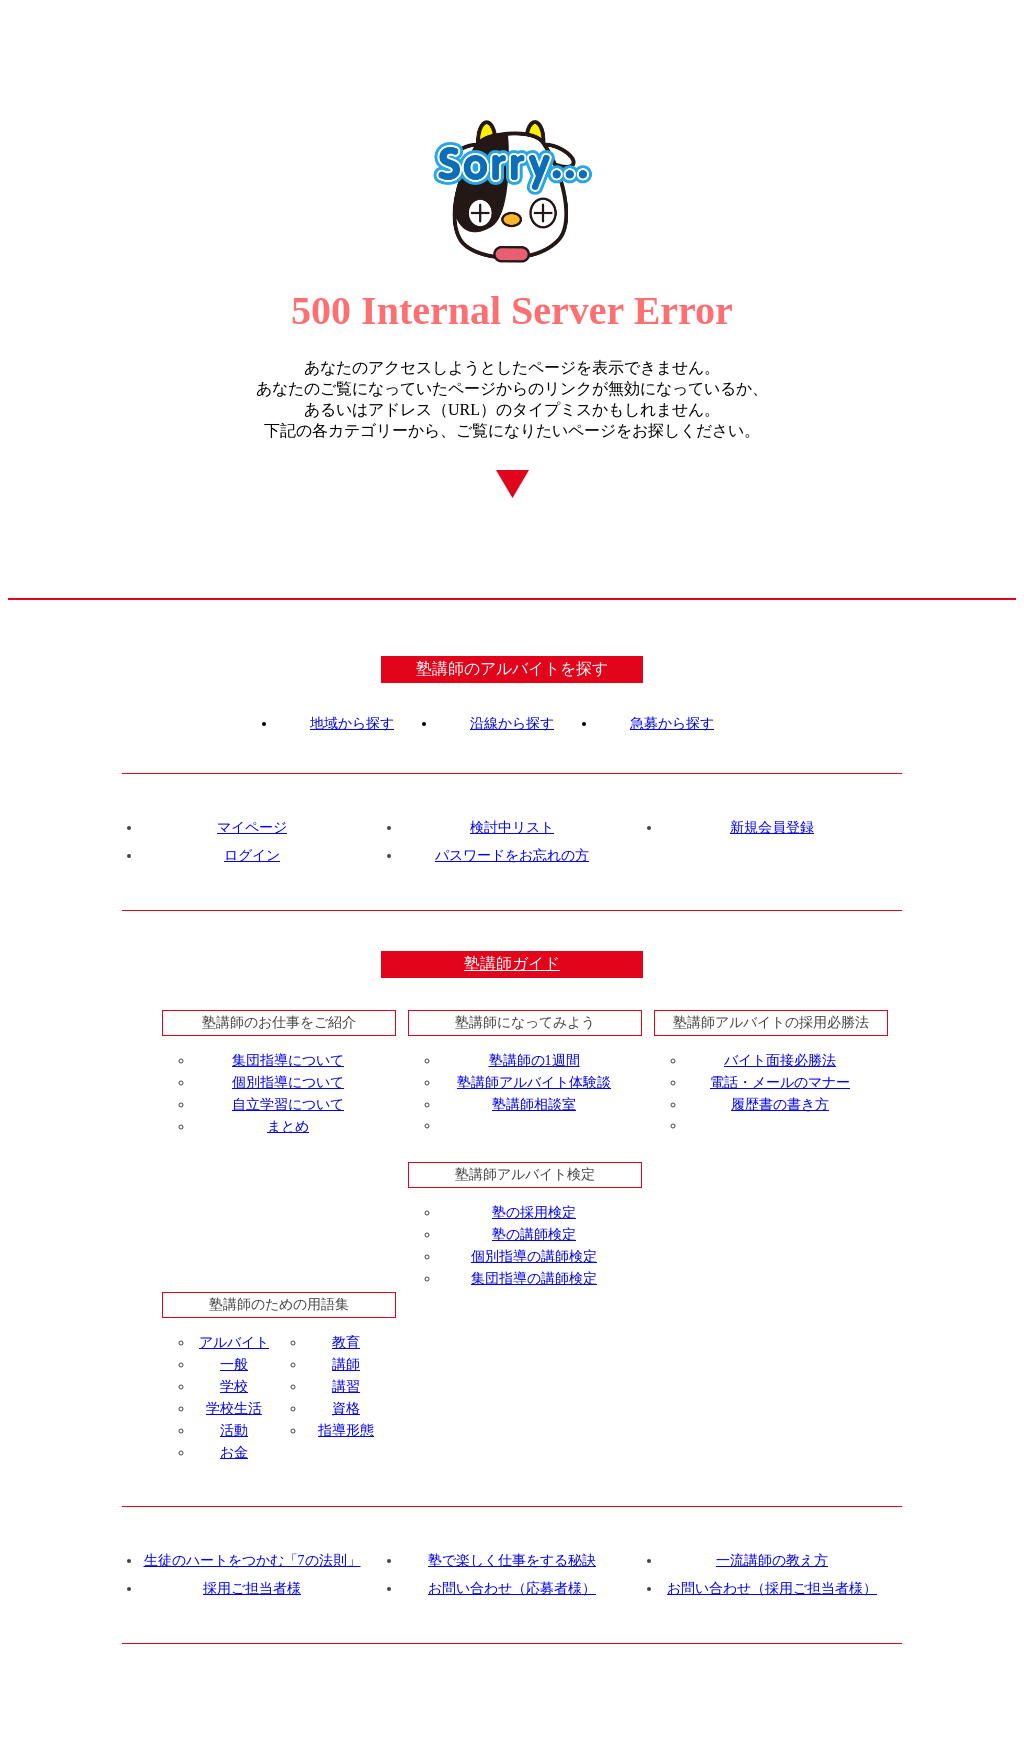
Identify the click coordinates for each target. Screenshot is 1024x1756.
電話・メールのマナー (780, 1082)
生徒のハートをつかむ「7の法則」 (252, 1560)
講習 (346, 1386)
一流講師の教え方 (772, 1560)
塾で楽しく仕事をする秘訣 (512, 1560)
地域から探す (352, 723)
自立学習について (288, 1104)
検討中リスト (512, 827)
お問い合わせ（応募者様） (512, 1588)
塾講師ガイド (512, 963)
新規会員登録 (772, 827)
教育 (346, 1342)
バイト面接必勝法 (780, 1060)
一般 (234, 1364)
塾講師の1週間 (534, 1060)
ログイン (252, 855)
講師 (346, 1364)
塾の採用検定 (534, 1212)
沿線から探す (512, 723)
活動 (234, 1430)
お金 (234, 1452)
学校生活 (234, 1408)
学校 (234, 1386)
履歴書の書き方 (780, 1104)
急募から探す (672, 723)
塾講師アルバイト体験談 (534, 1082)
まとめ (288, 1126)
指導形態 (346, 1430)
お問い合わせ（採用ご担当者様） (772, 1588)
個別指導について (288, 1082)
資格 (346, 1408)
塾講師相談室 (534, 1104)
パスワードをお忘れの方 (512, 855)
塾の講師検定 (534, 1234)
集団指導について (288, 1060)
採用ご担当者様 (252, 1588)
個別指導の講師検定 (534, 1256)
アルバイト (234, 1342)
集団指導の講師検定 (534, 1278)
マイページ (252, 827)
